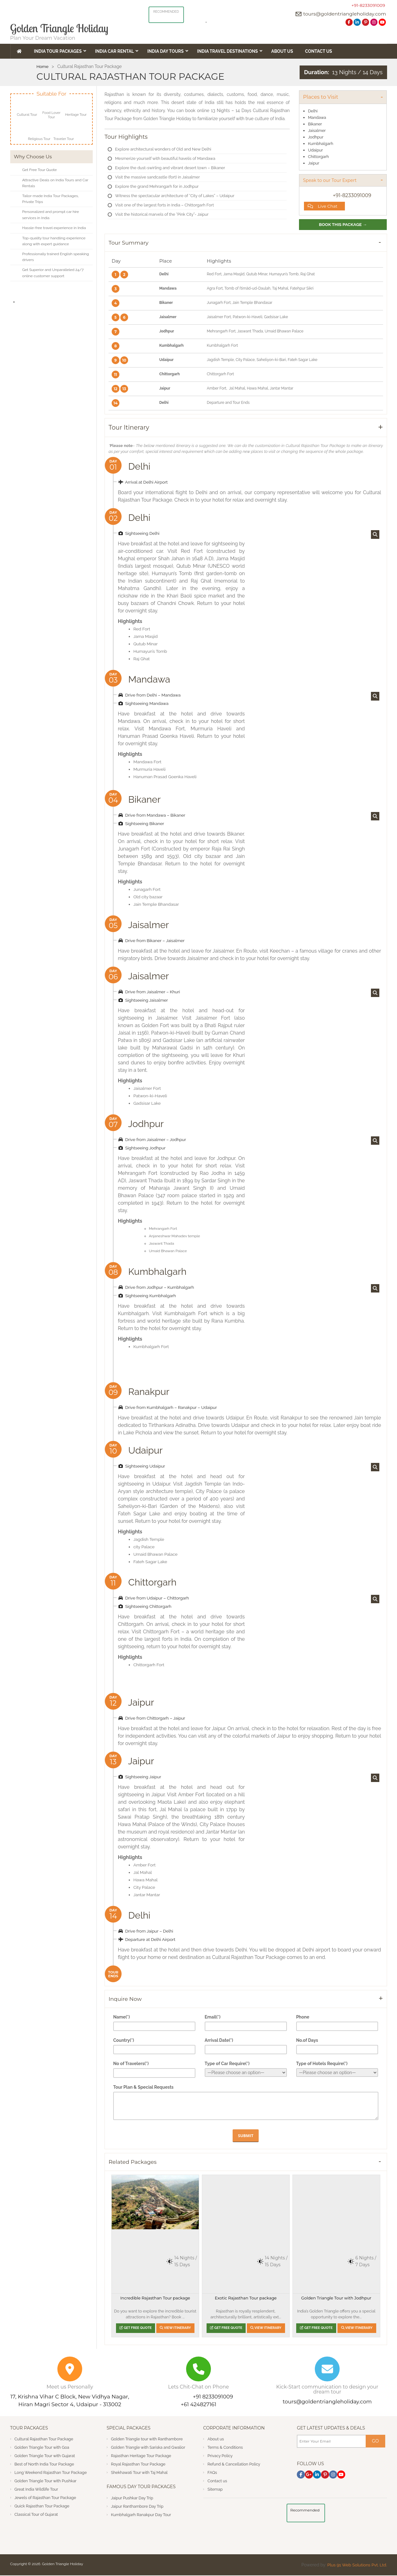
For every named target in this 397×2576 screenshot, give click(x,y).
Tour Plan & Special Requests (143, 2088)
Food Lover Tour (51, 115)
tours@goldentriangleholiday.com (343, 14)
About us (215, 2439)
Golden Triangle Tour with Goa (42, 2448)
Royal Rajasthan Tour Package (139, 2464)
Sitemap (215, 2490)
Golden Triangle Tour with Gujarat (45, 2456)
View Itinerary (175, 2328)
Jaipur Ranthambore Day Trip (137, 2506)
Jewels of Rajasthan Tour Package (46, 2498)
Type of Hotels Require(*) (322, 2064)
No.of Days (307, 2041)
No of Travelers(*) (131, 2064)
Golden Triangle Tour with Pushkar (46, 2481)
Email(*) (213, 2017)
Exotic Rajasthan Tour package (246, 2298)
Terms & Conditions (225, 2448)
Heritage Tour (76, 115)
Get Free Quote (135, 2328)
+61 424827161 (198, 2405)
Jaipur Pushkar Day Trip (132, 2498)
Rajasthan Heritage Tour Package (141, 2456)
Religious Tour (39, 139)
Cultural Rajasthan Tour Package (44, 2439)
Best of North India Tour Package (45, 2464)
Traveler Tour (63, 139)
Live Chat (323, 206)
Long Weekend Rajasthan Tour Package (51, 2473)
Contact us (217, 2481)
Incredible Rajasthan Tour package (155, 2298)
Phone (303, 2017)
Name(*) (121, 2017)
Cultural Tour (27, 115)
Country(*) (123, 2041)
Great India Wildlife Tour (37, 2490)
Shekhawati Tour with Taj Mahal (140, 2473)
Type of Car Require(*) (227, 2064)
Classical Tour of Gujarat (37, 2515)
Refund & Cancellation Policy (234, 2464)
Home (43, 66)
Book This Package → (343, 225)
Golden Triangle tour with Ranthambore (147, 2439)
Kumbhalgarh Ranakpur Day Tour (141, 2515)
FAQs (212, 2473)
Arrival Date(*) (219, 2041)
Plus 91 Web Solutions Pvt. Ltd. (356, 2565)
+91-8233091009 (368, 5)
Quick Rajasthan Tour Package (42, 2506)
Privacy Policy (220, 2456)
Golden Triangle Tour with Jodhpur (336, 2298)
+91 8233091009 (213, 2397)
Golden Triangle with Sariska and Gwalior (149, 2448)
